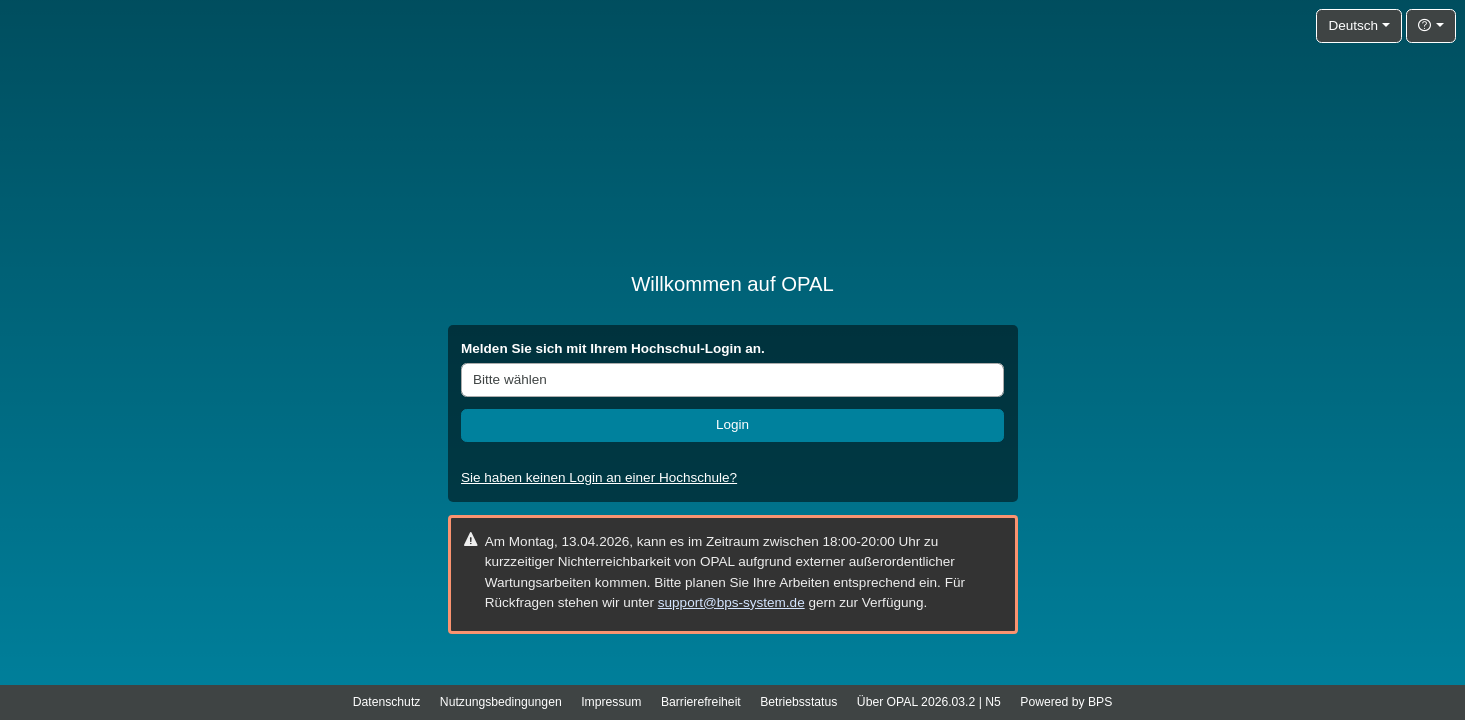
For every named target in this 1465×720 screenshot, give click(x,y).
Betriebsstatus (798, 702)
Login (732, 424)
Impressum (611, 702)
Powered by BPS (1066, 702)
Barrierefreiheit (701, 702)
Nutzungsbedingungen (501, 702)
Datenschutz (387, 702)
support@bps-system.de (731, 602)
